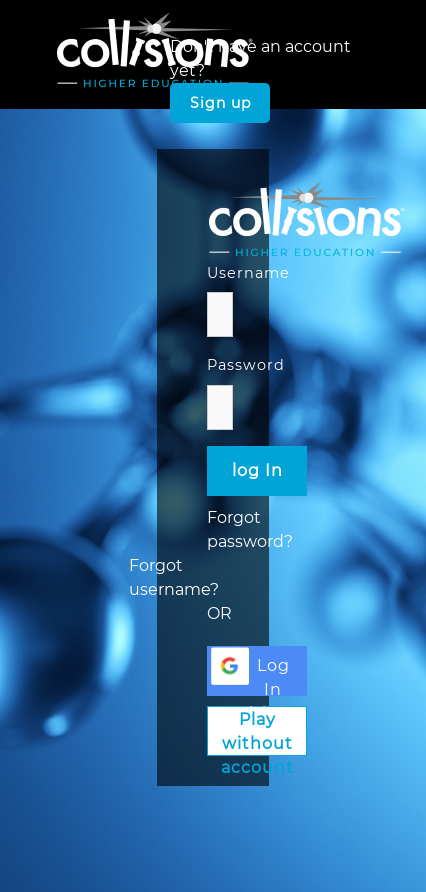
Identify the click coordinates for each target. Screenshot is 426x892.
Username (248, 273)
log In (257, 470)
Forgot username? (174, 577)
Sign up (220, 103)
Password (246, 365)
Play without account (257, 733)
